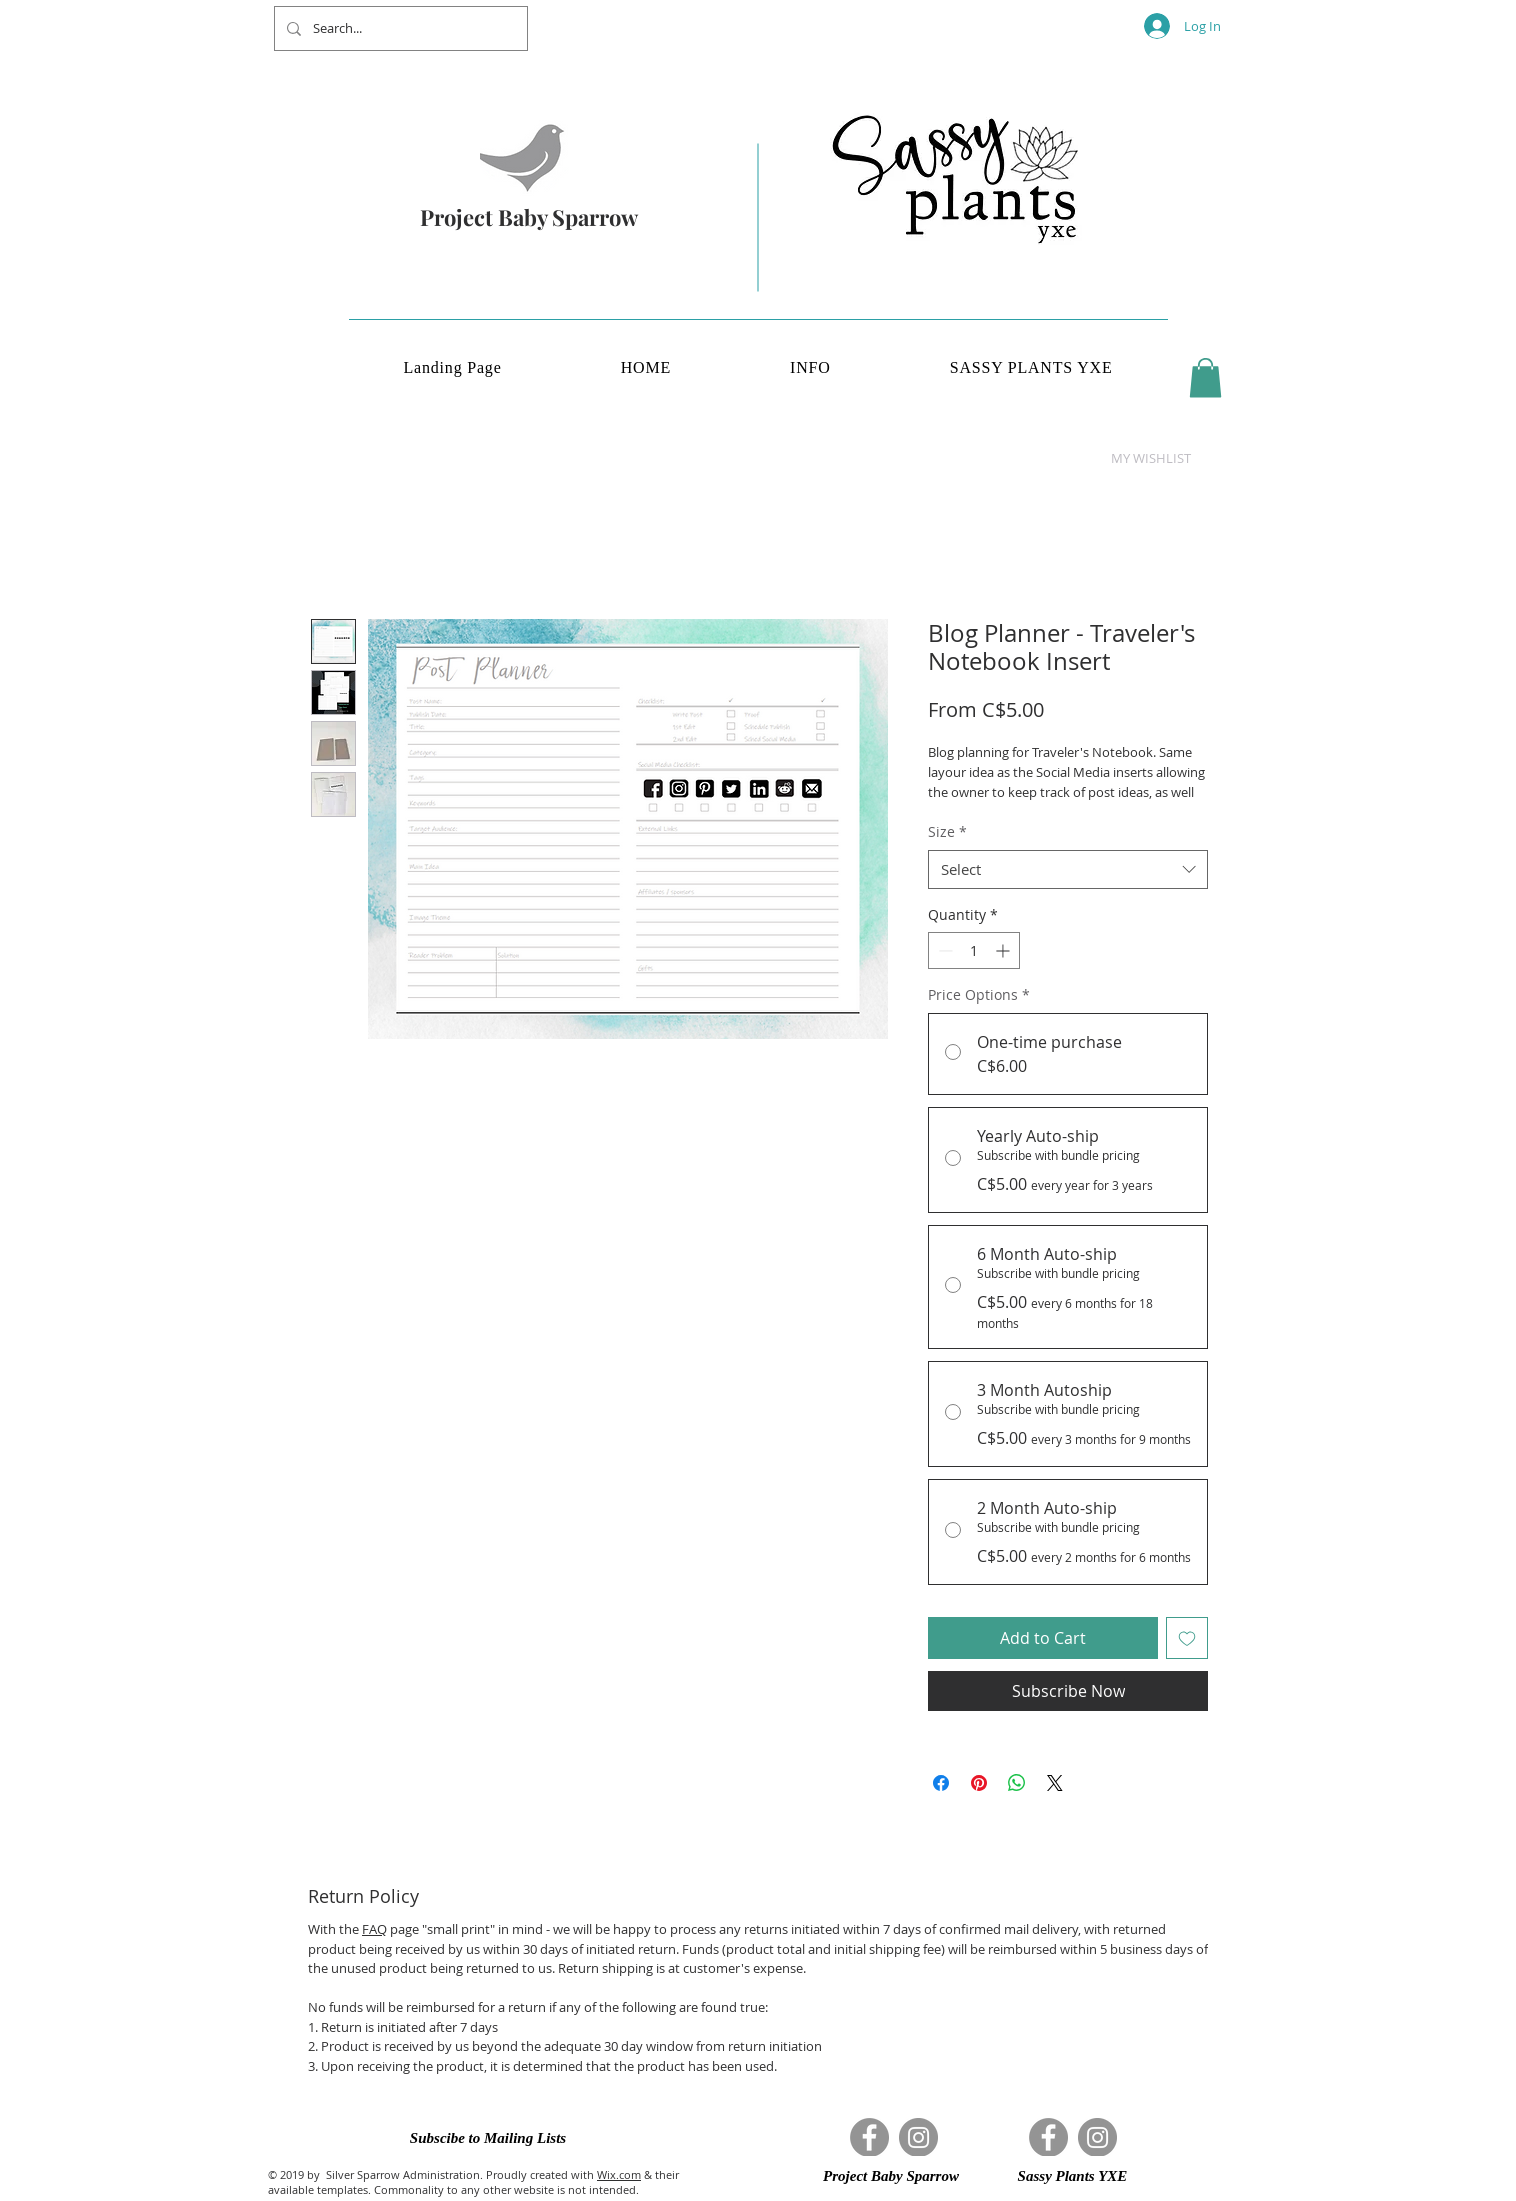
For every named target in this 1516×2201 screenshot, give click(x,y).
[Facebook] (869, 2137)
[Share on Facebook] (941, 1783)
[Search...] (399, 28)
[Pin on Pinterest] (979, 1783)
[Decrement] (943, 950)
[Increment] (1004, 950)
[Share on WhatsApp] (1017, 1783)
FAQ (374, 1929)
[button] (1205, 377)
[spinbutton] (974, 950)
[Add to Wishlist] (1187, 1638)
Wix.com (619, 2174)
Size (947, 831)
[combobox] (1068, 869)
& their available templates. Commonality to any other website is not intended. (473, 2182)
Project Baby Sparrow (529, 217)
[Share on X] (1055, 1783)
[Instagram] (918, 2137)
